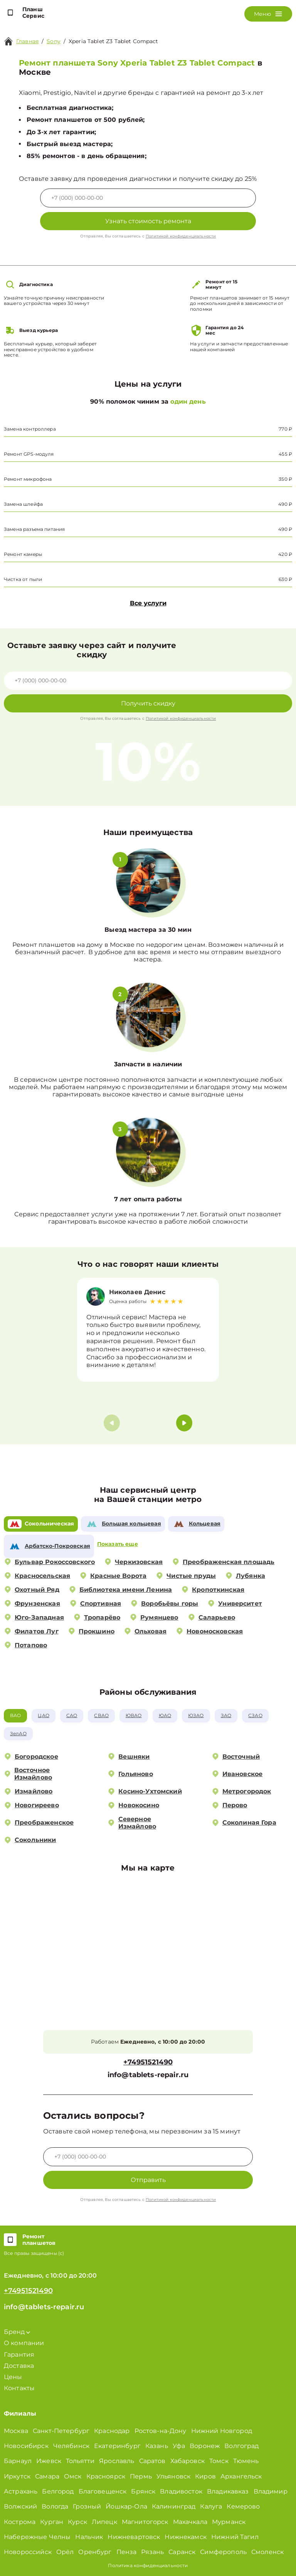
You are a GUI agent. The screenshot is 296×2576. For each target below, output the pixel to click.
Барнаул (18, 2461)
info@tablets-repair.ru (148, 2075)
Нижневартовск (134, 2537)
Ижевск (48, 2461)
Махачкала (190, 2521)
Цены (13, 2377)
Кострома (19, 2521)
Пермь (141, 2476)
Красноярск (106, 2476)
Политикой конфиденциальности (181, 236)
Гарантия (19, 2354)
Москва (16, 2431)
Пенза (126, 2552)
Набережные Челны (37, 2537)
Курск (77, 2521)
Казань (156, 2446)
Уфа (179, 2446)
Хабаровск (187, 2461)
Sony (54, 41)
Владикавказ (228, 2491)
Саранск (181, 2552)
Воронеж (205, 2446)
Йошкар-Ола (126, 2506)
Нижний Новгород (221, 2431)
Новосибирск (26, 2446)
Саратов (152, 2461)
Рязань (152, 2552)
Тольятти (80, 2461)
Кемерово (243, 2506)
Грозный (87, 2506)
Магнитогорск (145, 2521)
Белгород (58, 2491)
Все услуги (148, 603)
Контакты (19, 2388)
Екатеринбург (117, 2446)
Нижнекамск (186, 2537)
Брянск (143, 2491)
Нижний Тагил (235, 2537)
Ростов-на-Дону (161, 2431)
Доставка (19, 2365)
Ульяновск (173, 2476)
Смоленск (267, 2552)
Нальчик (89, 2537)
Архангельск (241, 2476)
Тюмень (246, 2461)
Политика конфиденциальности (148, 2565)
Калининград (174, 2506)
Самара (47, 2476)
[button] (184, 1422)
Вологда (55, 2506)
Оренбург (94, 2552)
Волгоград (241, 2446)
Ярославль (116, 2461)
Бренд (17, 2331)
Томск (219, 2461)
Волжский (20, 2506)
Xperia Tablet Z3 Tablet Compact (113, 41)
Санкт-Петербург (61, 2431)
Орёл (65, 2552)
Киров (205, 2476)
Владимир (271, 2491)
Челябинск (71, 2446)
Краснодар (112, 2431)
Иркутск (17, 2476)
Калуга (211, 2506)
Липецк (104, 2521)
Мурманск (229, 2521)
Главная (27, 41)
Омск (73, 2476)
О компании (24, 2343)
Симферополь (223, 2552)
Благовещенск (103, 2491)
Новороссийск (28, 2552)
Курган (51, 2521)
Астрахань (20, 2491)
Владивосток (181, 2491)
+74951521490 (148, 2062)
